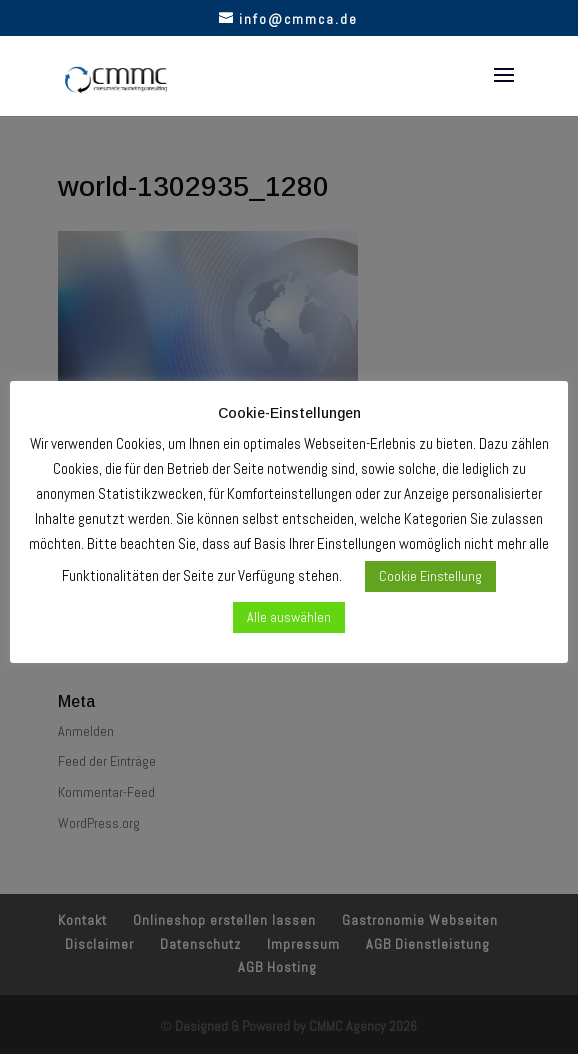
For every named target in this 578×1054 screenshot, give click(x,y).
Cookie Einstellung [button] (430, 576)
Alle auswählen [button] (289, 617)
